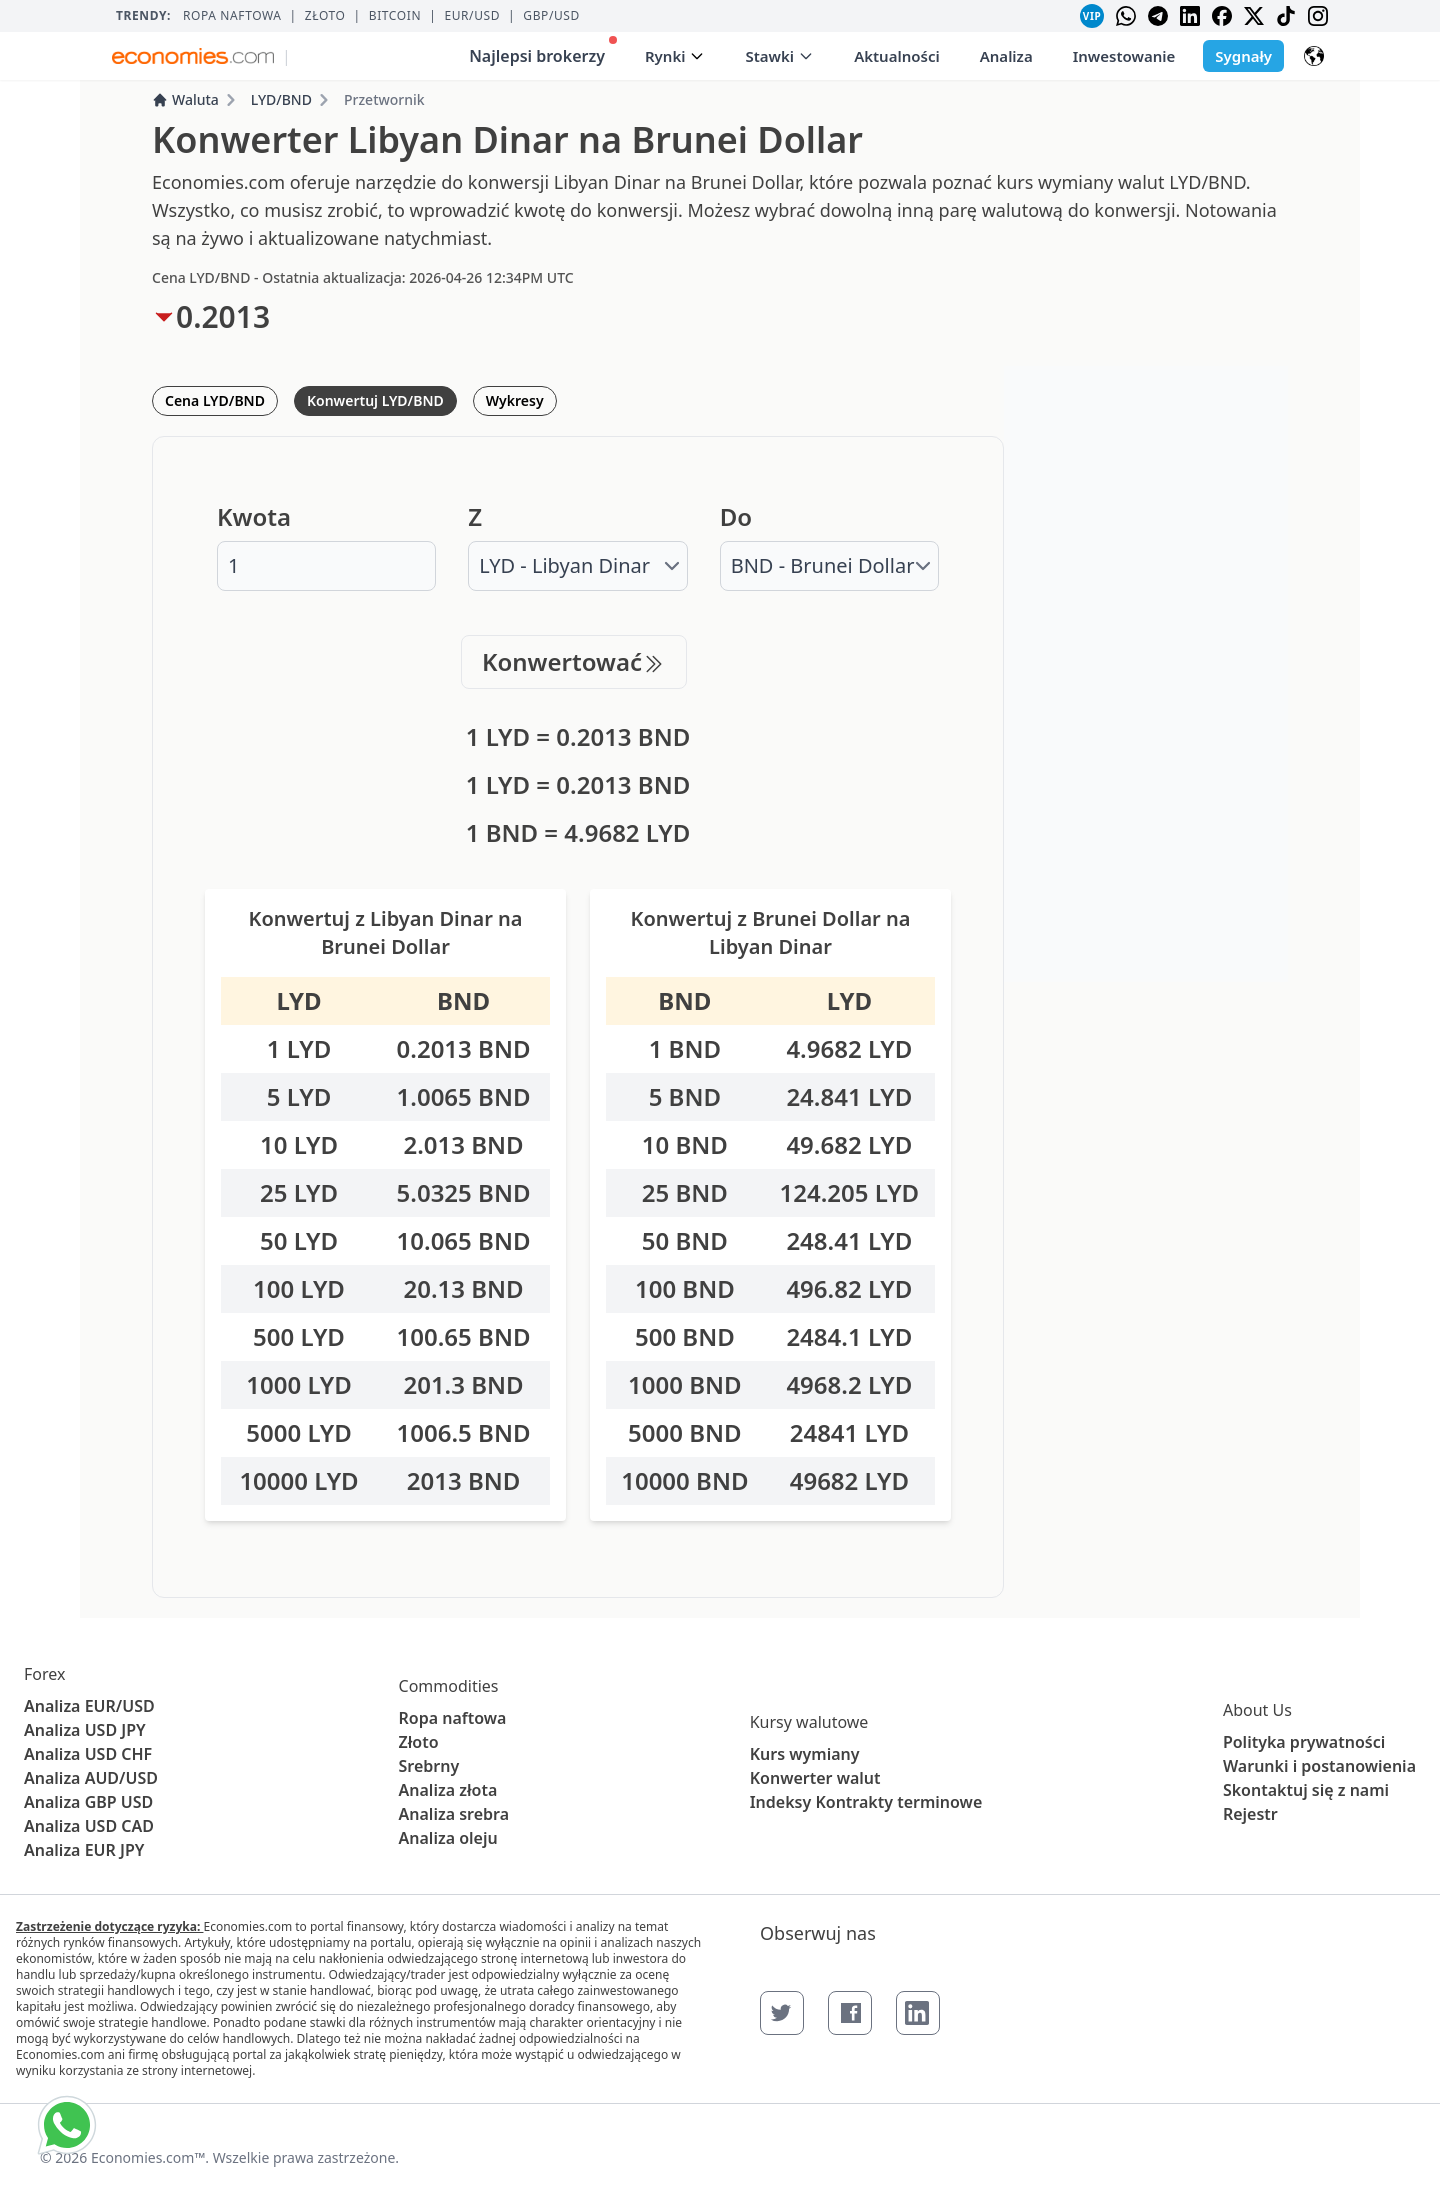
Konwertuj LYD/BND (375, 400)
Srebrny (429, 1766)
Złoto (325, 16)
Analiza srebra (454, 1814)
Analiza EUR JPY (84, 1850)
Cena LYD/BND (215, 400)
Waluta (185, 99)
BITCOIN (395, 16)
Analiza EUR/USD (89, 1706)
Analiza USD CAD (89, 1826)
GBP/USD (551, 16)
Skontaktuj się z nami (1306, 1790)
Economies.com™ (148, 2157)
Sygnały (1243, 56)
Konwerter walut (815, 1778)
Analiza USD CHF (88, 1754)
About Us (1257, 1710)
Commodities (449, 1686)
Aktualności (897, 56)
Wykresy (515, 400)
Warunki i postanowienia (1319, 1766)
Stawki (779, 56)
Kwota (254, 517)
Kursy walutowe (809, 1722)
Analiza (1006, 56)
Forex (44, 1674)
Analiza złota (448, 1790)
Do (736, 517)
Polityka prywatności (1304, 1742)
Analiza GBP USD (88, 1802)
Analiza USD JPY (85, 1730)
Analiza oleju (448, 1838)
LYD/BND (281, 99)
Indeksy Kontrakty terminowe (866, 1802)
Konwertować (574, 661)
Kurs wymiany (805, 1754)
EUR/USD (472, 16)
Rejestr (1250, 1814)
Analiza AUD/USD (91, 1778)
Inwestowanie (1124, 56)
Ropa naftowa (232, 16)
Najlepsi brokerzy (543, 51)
